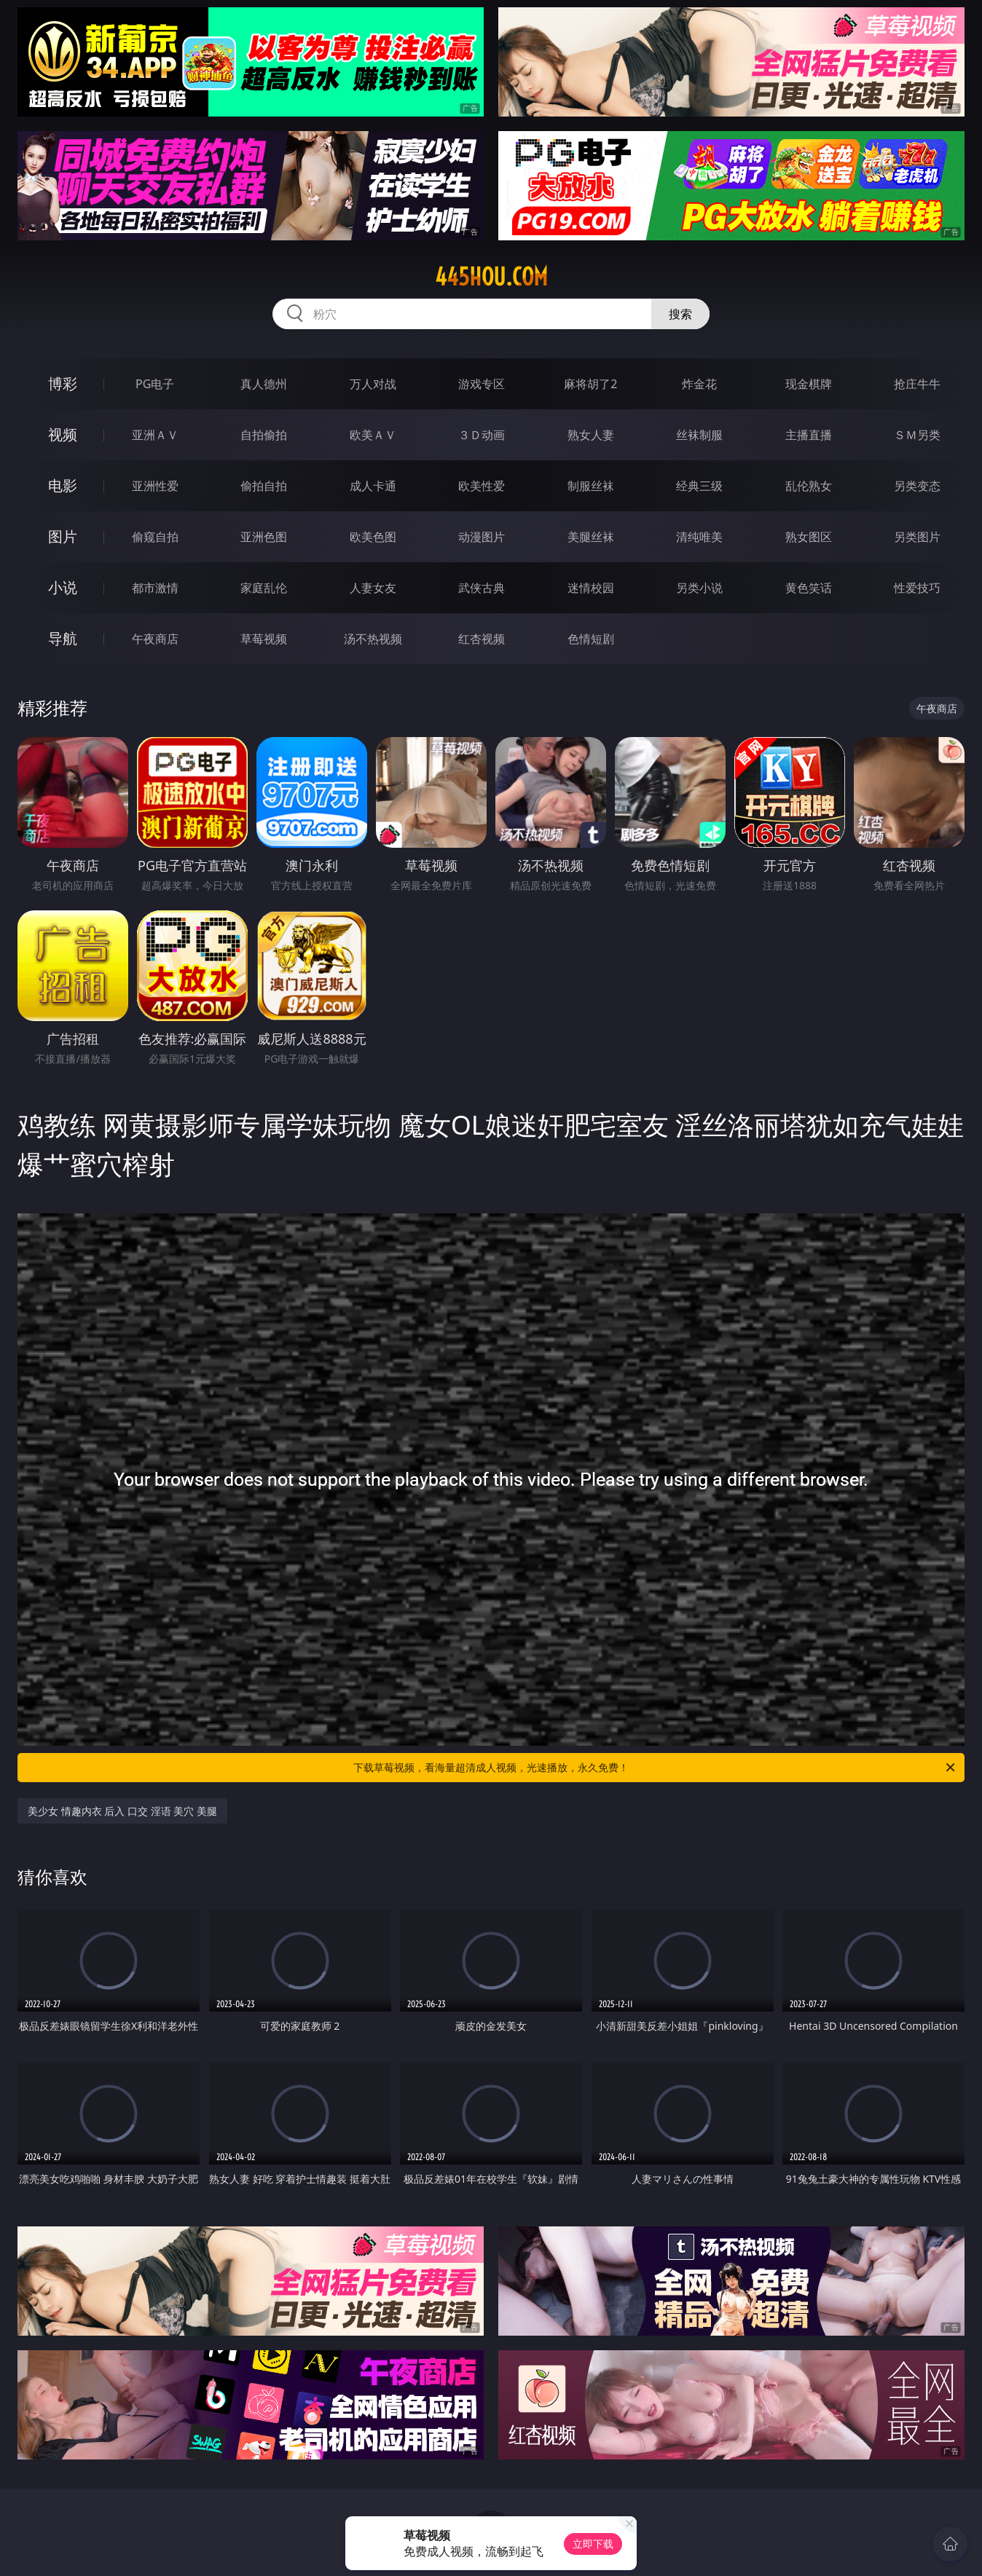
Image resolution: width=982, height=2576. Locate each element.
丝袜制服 (699, 435)
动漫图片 (481, 537)
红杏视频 (481, 639)
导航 (62, 638)
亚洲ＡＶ (155, 435)
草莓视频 (263, 639)
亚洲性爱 (155, 486)
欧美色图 (373, 537)
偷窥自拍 (155, 537)
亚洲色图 (263, 537)
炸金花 (699, 384)
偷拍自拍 (263, 486)
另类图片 (917, 537)
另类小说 (699, 588)
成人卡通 (373, 486)
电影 (62, 485)
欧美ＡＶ (373, 435)
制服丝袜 (590, 486)
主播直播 (808, 435)
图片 (62, 536)
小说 (62, 587)
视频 (62, 434)
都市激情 (155, 588)
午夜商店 (155, 639)
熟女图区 (808, 537)
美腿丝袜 (590, 537)
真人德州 (263, 384)
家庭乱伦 (263, 588)
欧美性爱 (481, 486)
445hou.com (491, 276)
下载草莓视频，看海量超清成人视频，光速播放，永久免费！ (655, 1767)
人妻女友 (373, 588)
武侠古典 (481, 588)
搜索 (680, 314)
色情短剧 (590, 639)
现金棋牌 (808, 384)
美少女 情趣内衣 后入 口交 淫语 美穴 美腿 (122, 1811)
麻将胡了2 (590, 384)
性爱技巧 (917, 588)
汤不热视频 (373, 639)
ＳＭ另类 (917, 435)
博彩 (62, 383)
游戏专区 (481, 384)
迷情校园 (590, 588)
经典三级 (699, 486)
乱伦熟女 (808, 486)
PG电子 (154, 384)
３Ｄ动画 (481, 435)
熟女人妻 (590, 435)
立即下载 (593, 2544)
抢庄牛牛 (917, 384)
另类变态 (917, 486)
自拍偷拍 (263, 435)
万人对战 (373, 384)
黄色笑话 (808, 588)
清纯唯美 (699, 537)
